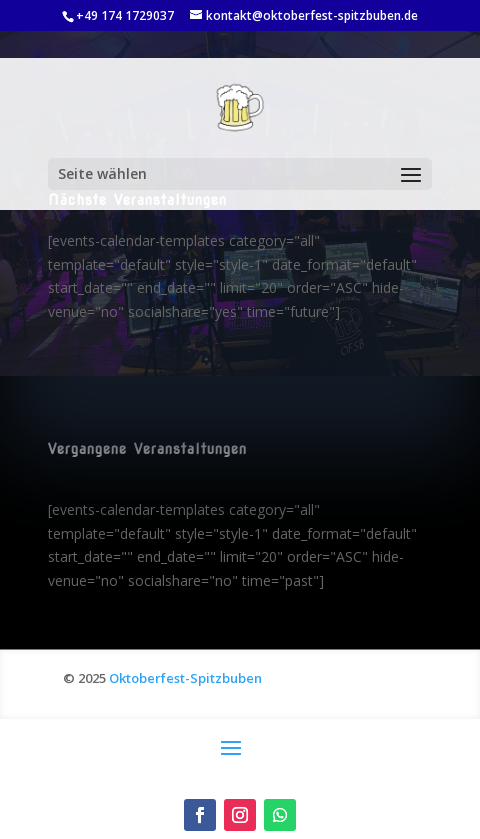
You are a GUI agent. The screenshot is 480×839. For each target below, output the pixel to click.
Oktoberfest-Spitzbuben (185, 678)
